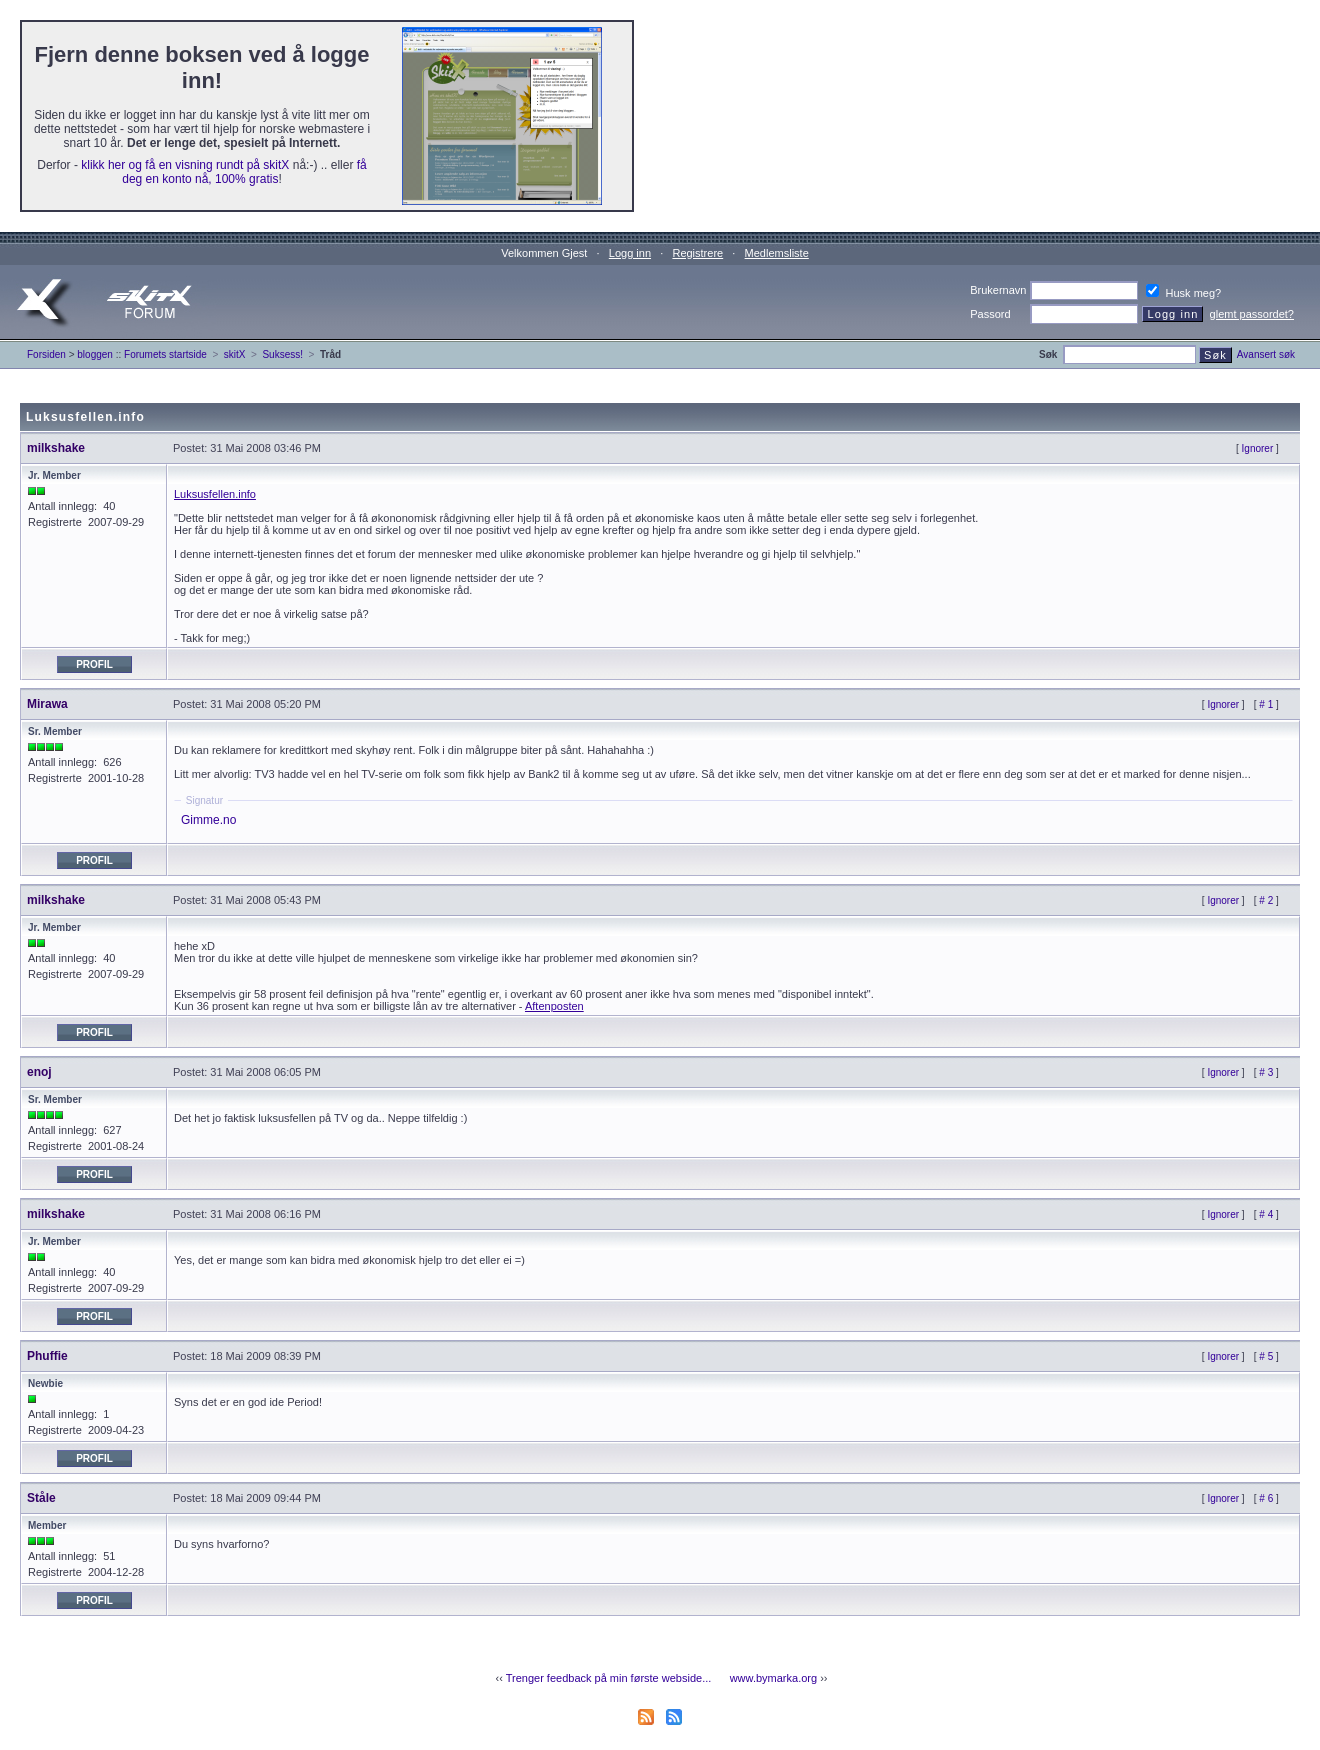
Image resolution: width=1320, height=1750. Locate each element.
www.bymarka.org (773, 1678)
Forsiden (46, 354)
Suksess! (282, 354)
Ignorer (1258, 448)
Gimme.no (208, 820)
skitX (235, 354)
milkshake (56, 448)
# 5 (1266, 1356)
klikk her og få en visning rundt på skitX (185, 165)
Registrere (697, 253)
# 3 (1266, 1072)
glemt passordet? (1252, 314)
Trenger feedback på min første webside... (609, 1678)
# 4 (1266, 1214)
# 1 (1266, 704)
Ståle (41, 1498)
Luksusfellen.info (215, 494)
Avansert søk (1266, 354)
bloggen (95, 354)
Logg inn (630, 253)
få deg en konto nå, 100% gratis (244, 172)
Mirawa (47, 704)
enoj (39, 1072)
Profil (94, 664)
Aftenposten (554, 1006)
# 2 (1266, 900)
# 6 (1266, 1498)
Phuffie (47, 1356)
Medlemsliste (777, 253)
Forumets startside (165, 354)
